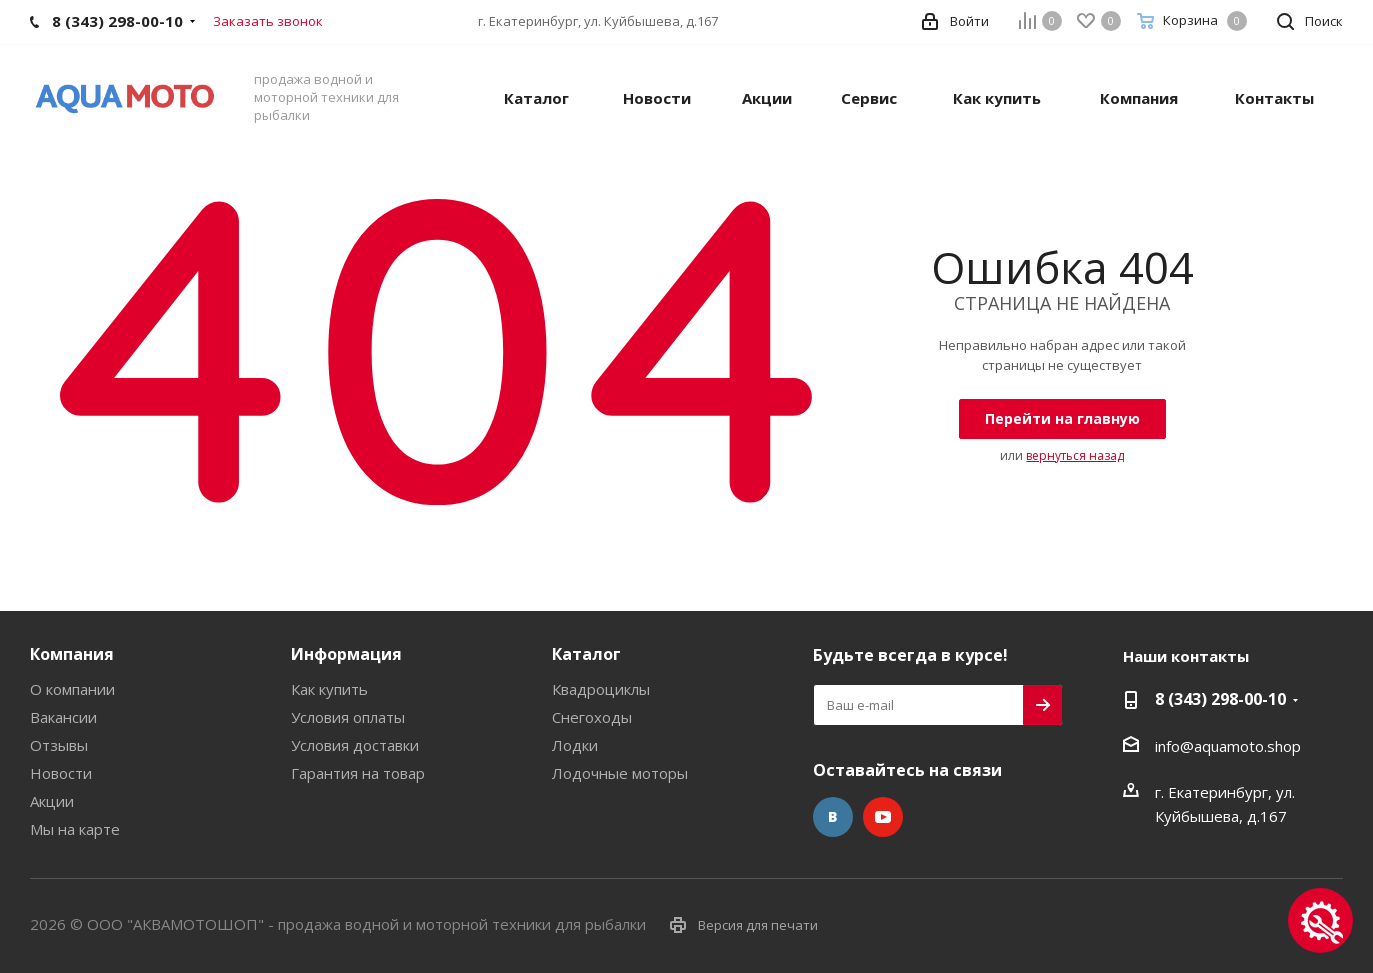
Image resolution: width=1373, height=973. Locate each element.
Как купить (329, 689)
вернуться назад (1075, 455)
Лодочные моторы (620, 773)
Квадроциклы (601, 689)
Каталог (586, 654)
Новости (61, 773)
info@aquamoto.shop (1228, 746)
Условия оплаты (348, 717)
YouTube (883, 817)
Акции (52, 801)
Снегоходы (592, 717)
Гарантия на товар (358, 773)
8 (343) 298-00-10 (1220, 699)
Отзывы (59, 745)
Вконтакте (833, 817)
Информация (346, 654)
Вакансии (63, 717)
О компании (72, 689)
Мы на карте (75, 829)
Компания (72, 654)
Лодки (575, 745)
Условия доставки (355, 745)
